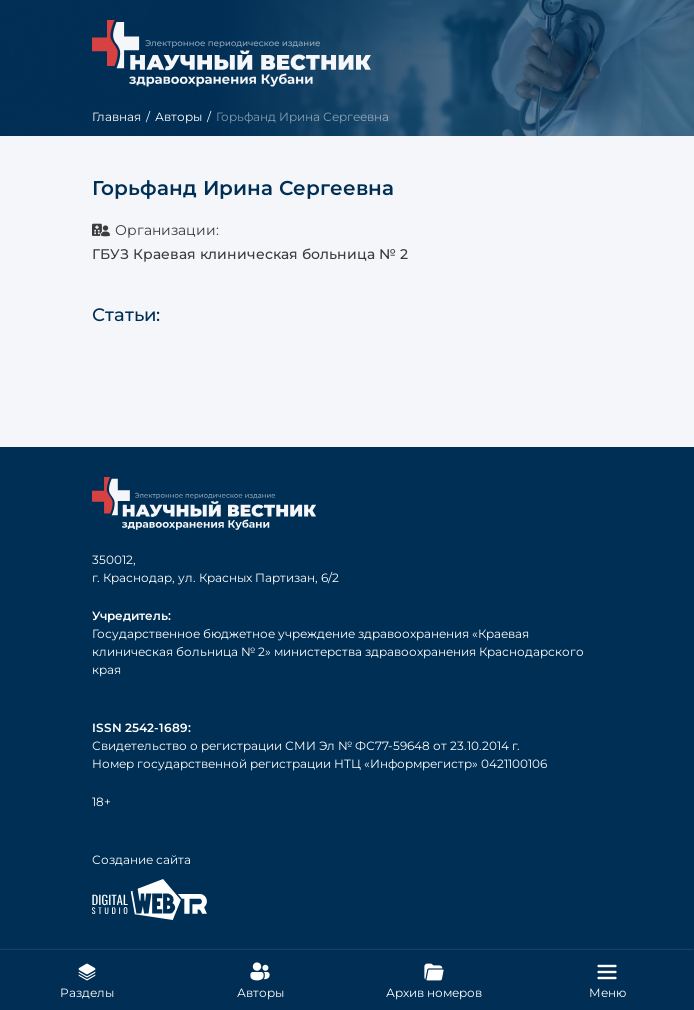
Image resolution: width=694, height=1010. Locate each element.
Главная (116, 116)
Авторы (178, 116)
